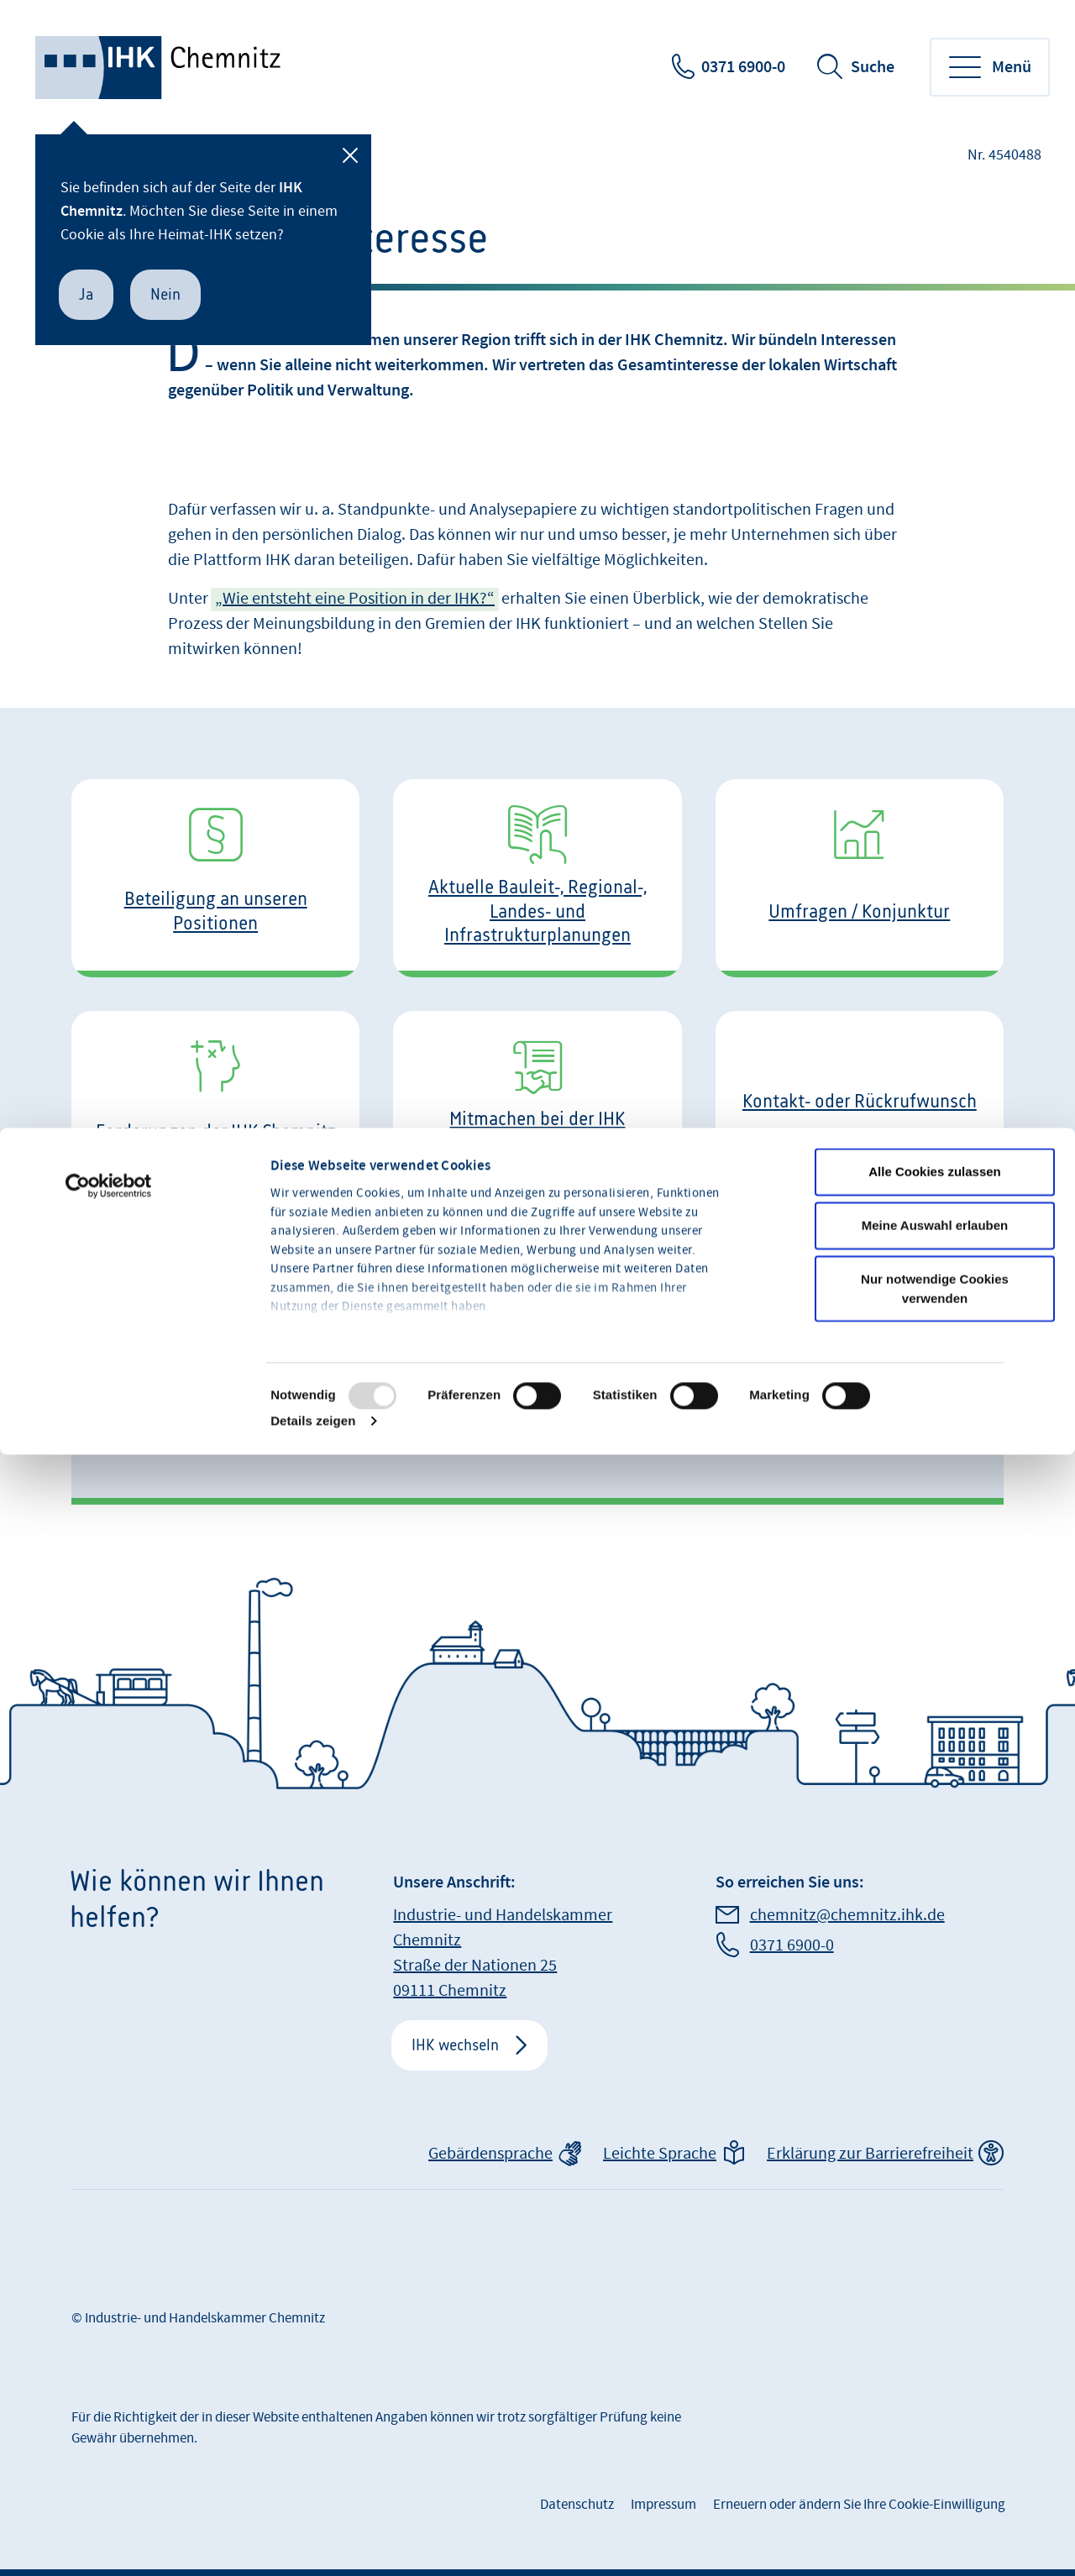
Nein (165, 294)
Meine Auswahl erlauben (935, 1385)
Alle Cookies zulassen (934, 1331)
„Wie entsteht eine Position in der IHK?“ (355, 599)
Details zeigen (312, 1580)
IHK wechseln (455, 2045)
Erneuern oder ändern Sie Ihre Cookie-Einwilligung (859, 2504)
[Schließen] (350, 155)
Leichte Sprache (659, 2154)
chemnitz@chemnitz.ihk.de (847, 1915)
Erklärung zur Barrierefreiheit (870, 2154)
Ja (86, 294)
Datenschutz (577, 2504)
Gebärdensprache (490, 2154)
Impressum (663, 2504)
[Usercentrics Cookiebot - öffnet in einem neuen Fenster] (108, 1346)
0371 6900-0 (743, 67)
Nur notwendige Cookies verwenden (935, 1448)
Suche (872, 67)
